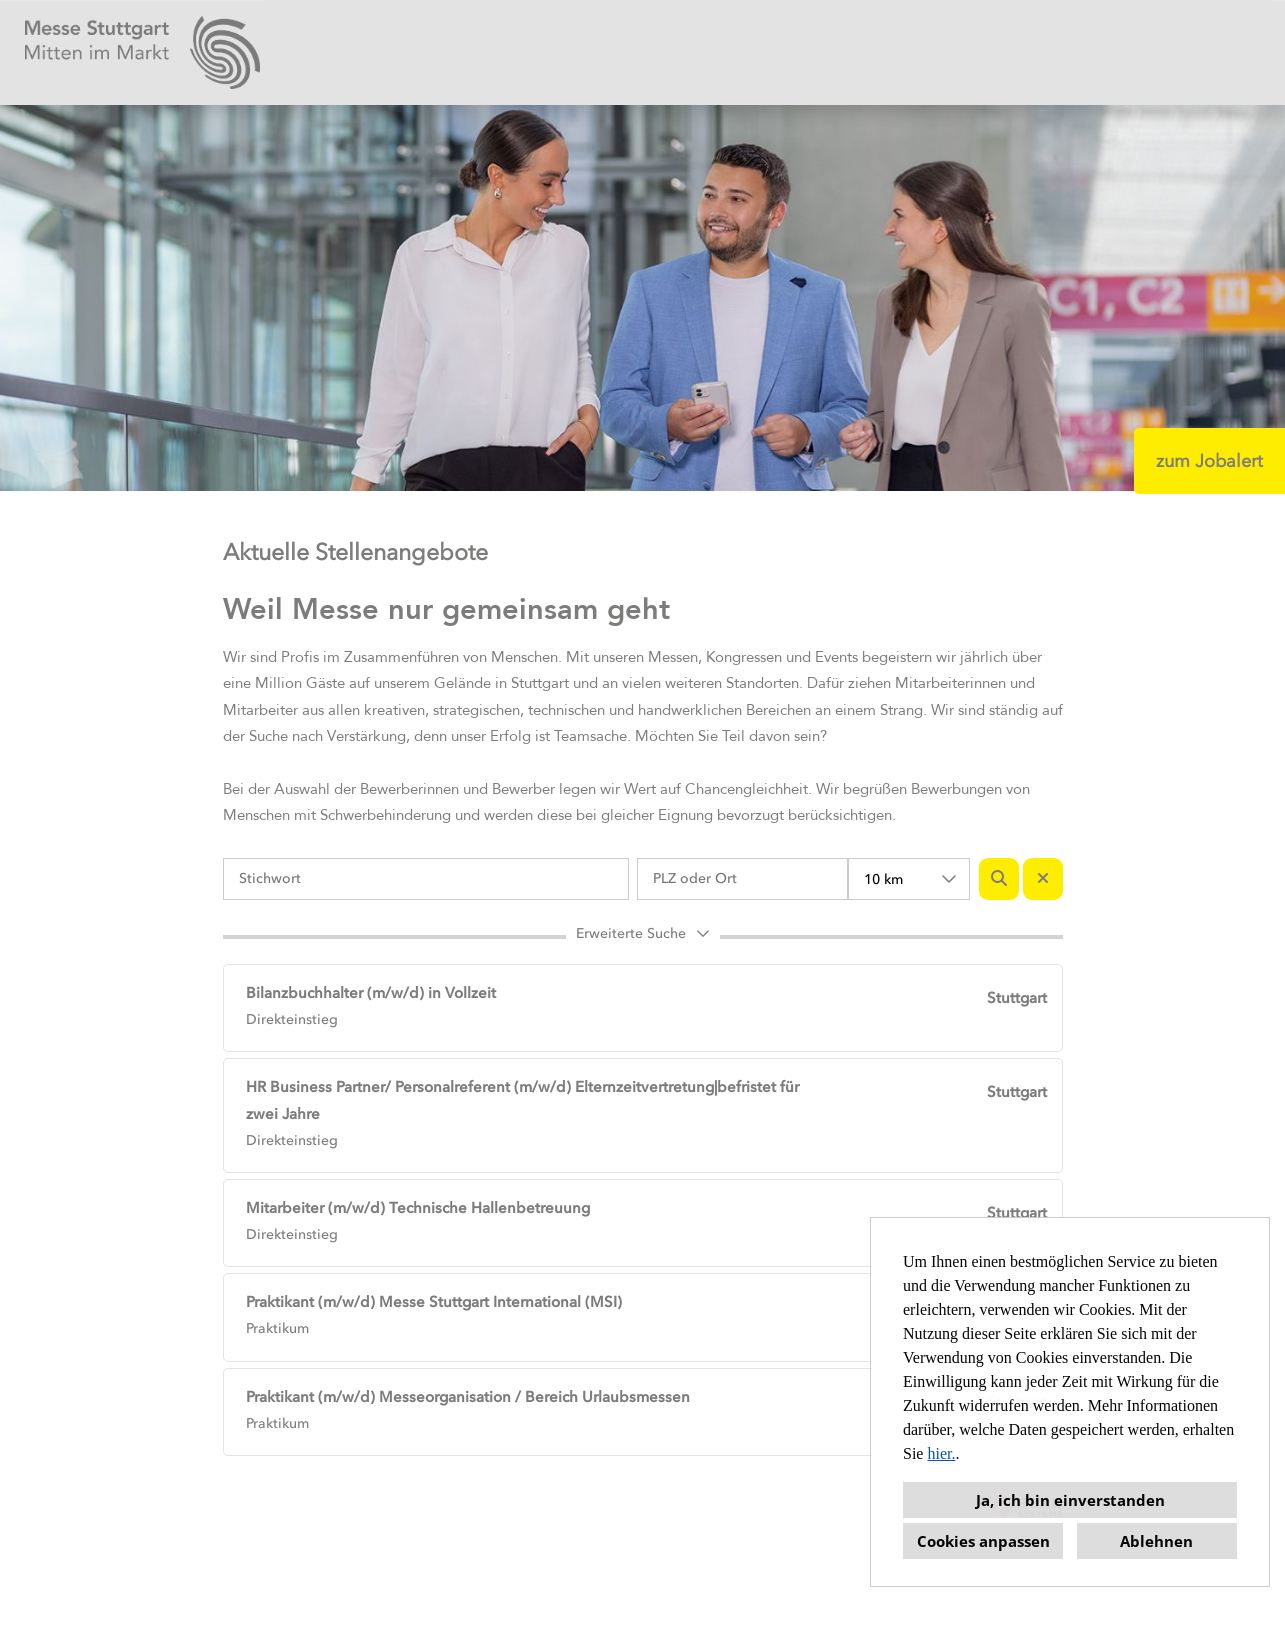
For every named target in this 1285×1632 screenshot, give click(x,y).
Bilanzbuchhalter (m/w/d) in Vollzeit (371, 993)
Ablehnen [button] (1156, 1541)
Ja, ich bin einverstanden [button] (1070, 1500)
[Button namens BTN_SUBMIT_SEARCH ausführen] (999, 879)
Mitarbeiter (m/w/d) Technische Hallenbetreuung (418, 1208)
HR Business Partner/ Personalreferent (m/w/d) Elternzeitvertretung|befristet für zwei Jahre (522, 1100)
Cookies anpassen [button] (983, 1541)
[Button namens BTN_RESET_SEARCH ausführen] (1043, 879)
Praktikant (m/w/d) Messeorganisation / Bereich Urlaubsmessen (468, 1397)
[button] (643, 937)
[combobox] (909, 879)
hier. (941, 1453)
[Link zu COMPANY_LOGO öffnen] (142, 52)
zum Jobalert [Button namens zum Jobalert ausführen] (1209, 461)
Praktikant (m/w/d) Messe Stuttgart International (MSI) (434, 1302)
